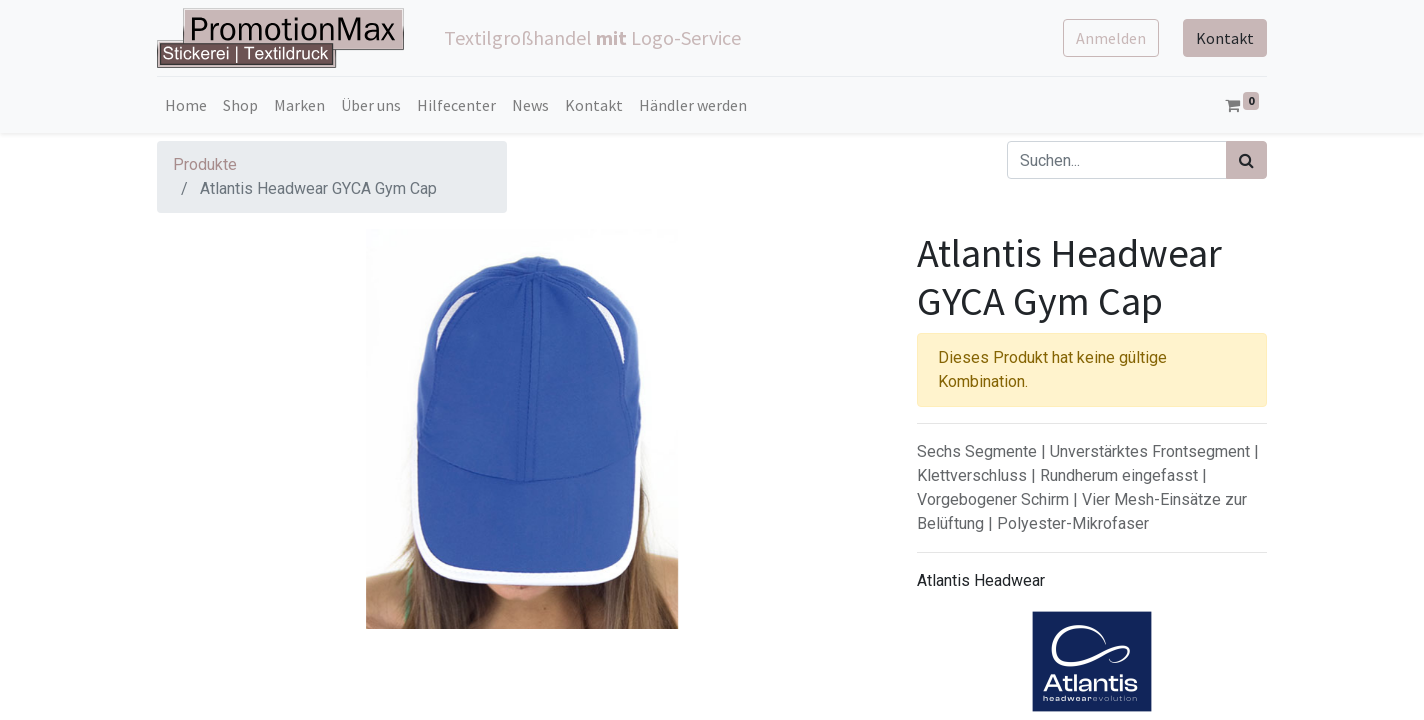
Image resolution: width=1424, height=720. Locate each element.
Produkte (205, 164)
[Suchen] (1246, 160)
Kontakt (1225, 38)
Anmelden (1111, 38)
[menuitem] (186, 105)
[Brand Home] (1092, 661)
